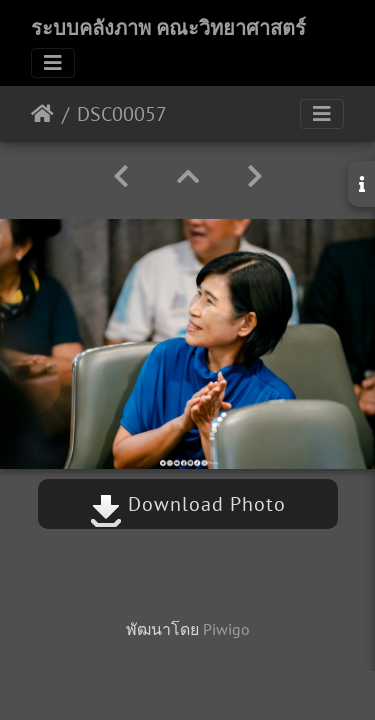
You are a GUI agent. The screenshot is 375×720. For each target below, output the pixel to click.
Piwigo (226, 629)
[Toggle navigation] (53, 63)
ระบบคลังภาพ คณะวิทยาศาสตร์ (168, 28)
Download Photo (188, 504)
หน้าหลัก (42, 114)
